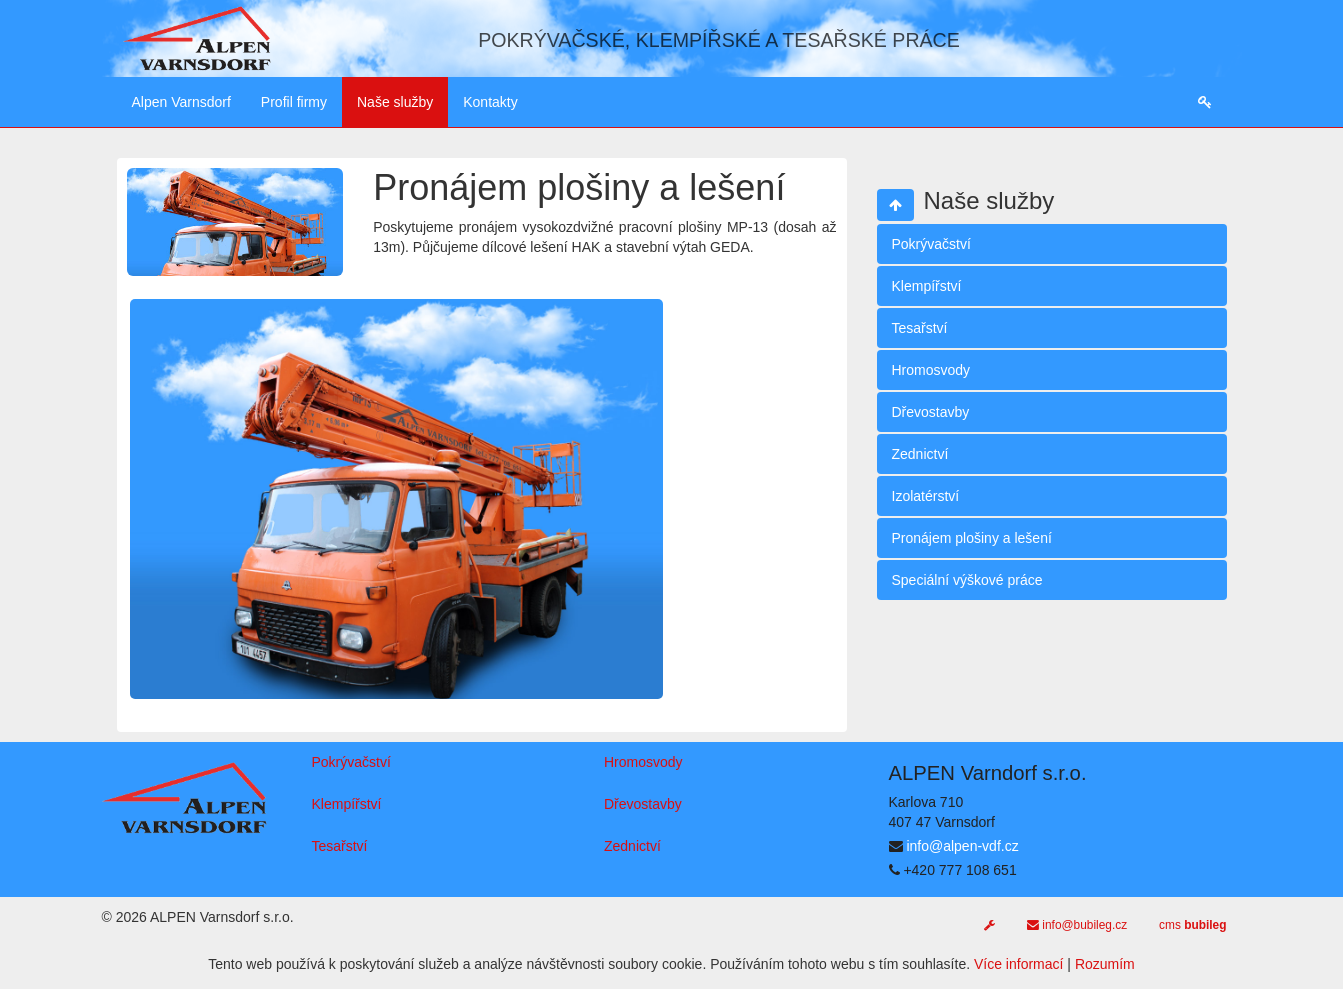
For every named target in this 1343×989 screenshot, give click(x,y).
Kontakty (490, 102)
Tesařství (920, 328)
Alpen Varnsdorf (181, 102)
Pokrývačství (931, 244)
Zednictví (920, 454)
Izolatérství (926, 496)
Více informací (1018, 964)
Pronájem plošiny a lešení (972, 538)
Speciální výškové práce (967, 580)
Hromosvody (931, 370)
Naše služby (395, 102)
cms (1192, 925)
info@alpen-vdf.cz (962, 846)
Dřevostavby (931, 412)
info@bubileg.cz (1077, 925)
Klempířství (927, 286)
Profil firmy (294, 102)
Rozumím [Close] (1105, 964)
